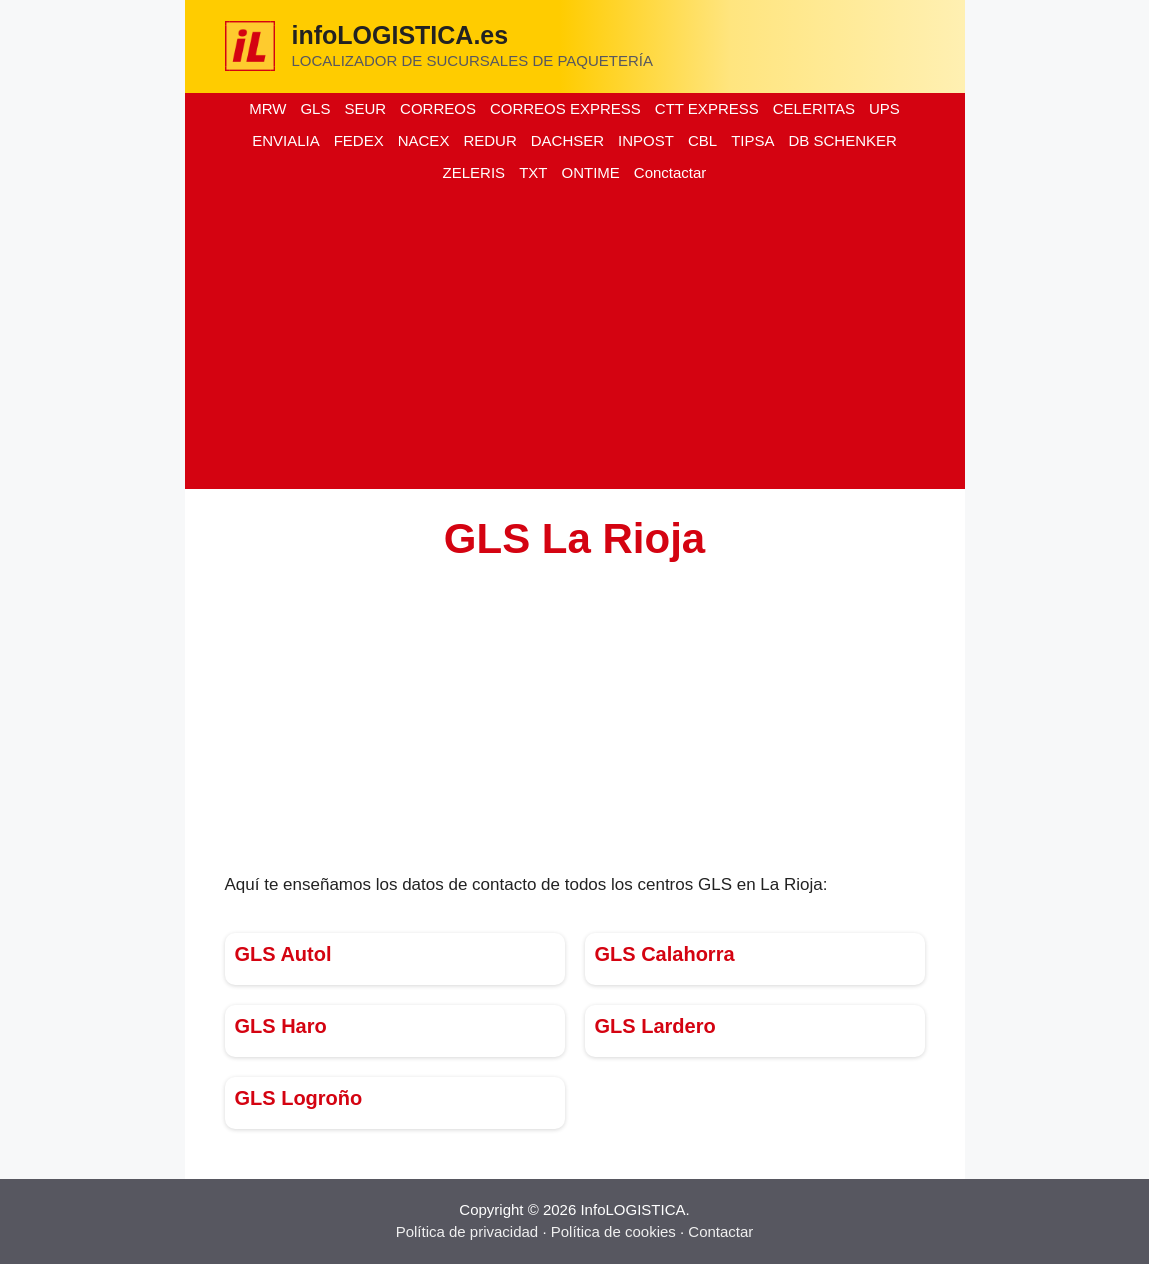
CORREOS (438, 108)
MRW (267, 108)
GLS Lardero (655, 1026)
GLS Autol (283, 954)
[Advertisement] (575, 339)
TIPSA (752, 140)
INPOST (646, 140)
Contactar (720, 1231)
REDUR (489, 140)
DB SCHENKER (842, 140)
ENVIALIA (286, 140)
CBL (702, 140)
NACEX (424, 140)
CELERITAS (814, 108)
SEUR (365, 108)
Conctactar (670, 172)
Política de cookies (613, 1231)
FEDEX (359, 140)
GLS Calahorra (665, 954)
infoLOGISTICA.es (400, 35)
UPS (884, 108)
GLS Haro (281, 1026)
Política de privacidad (467, 1231)
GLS (315, 108)
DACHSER (567, 140)
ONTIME (590, 172)
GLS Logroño (299, 1098)
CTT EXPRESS (707, 108)
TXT (533, 172)
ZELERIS (474, 172)
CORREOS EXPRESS (565, 108)
